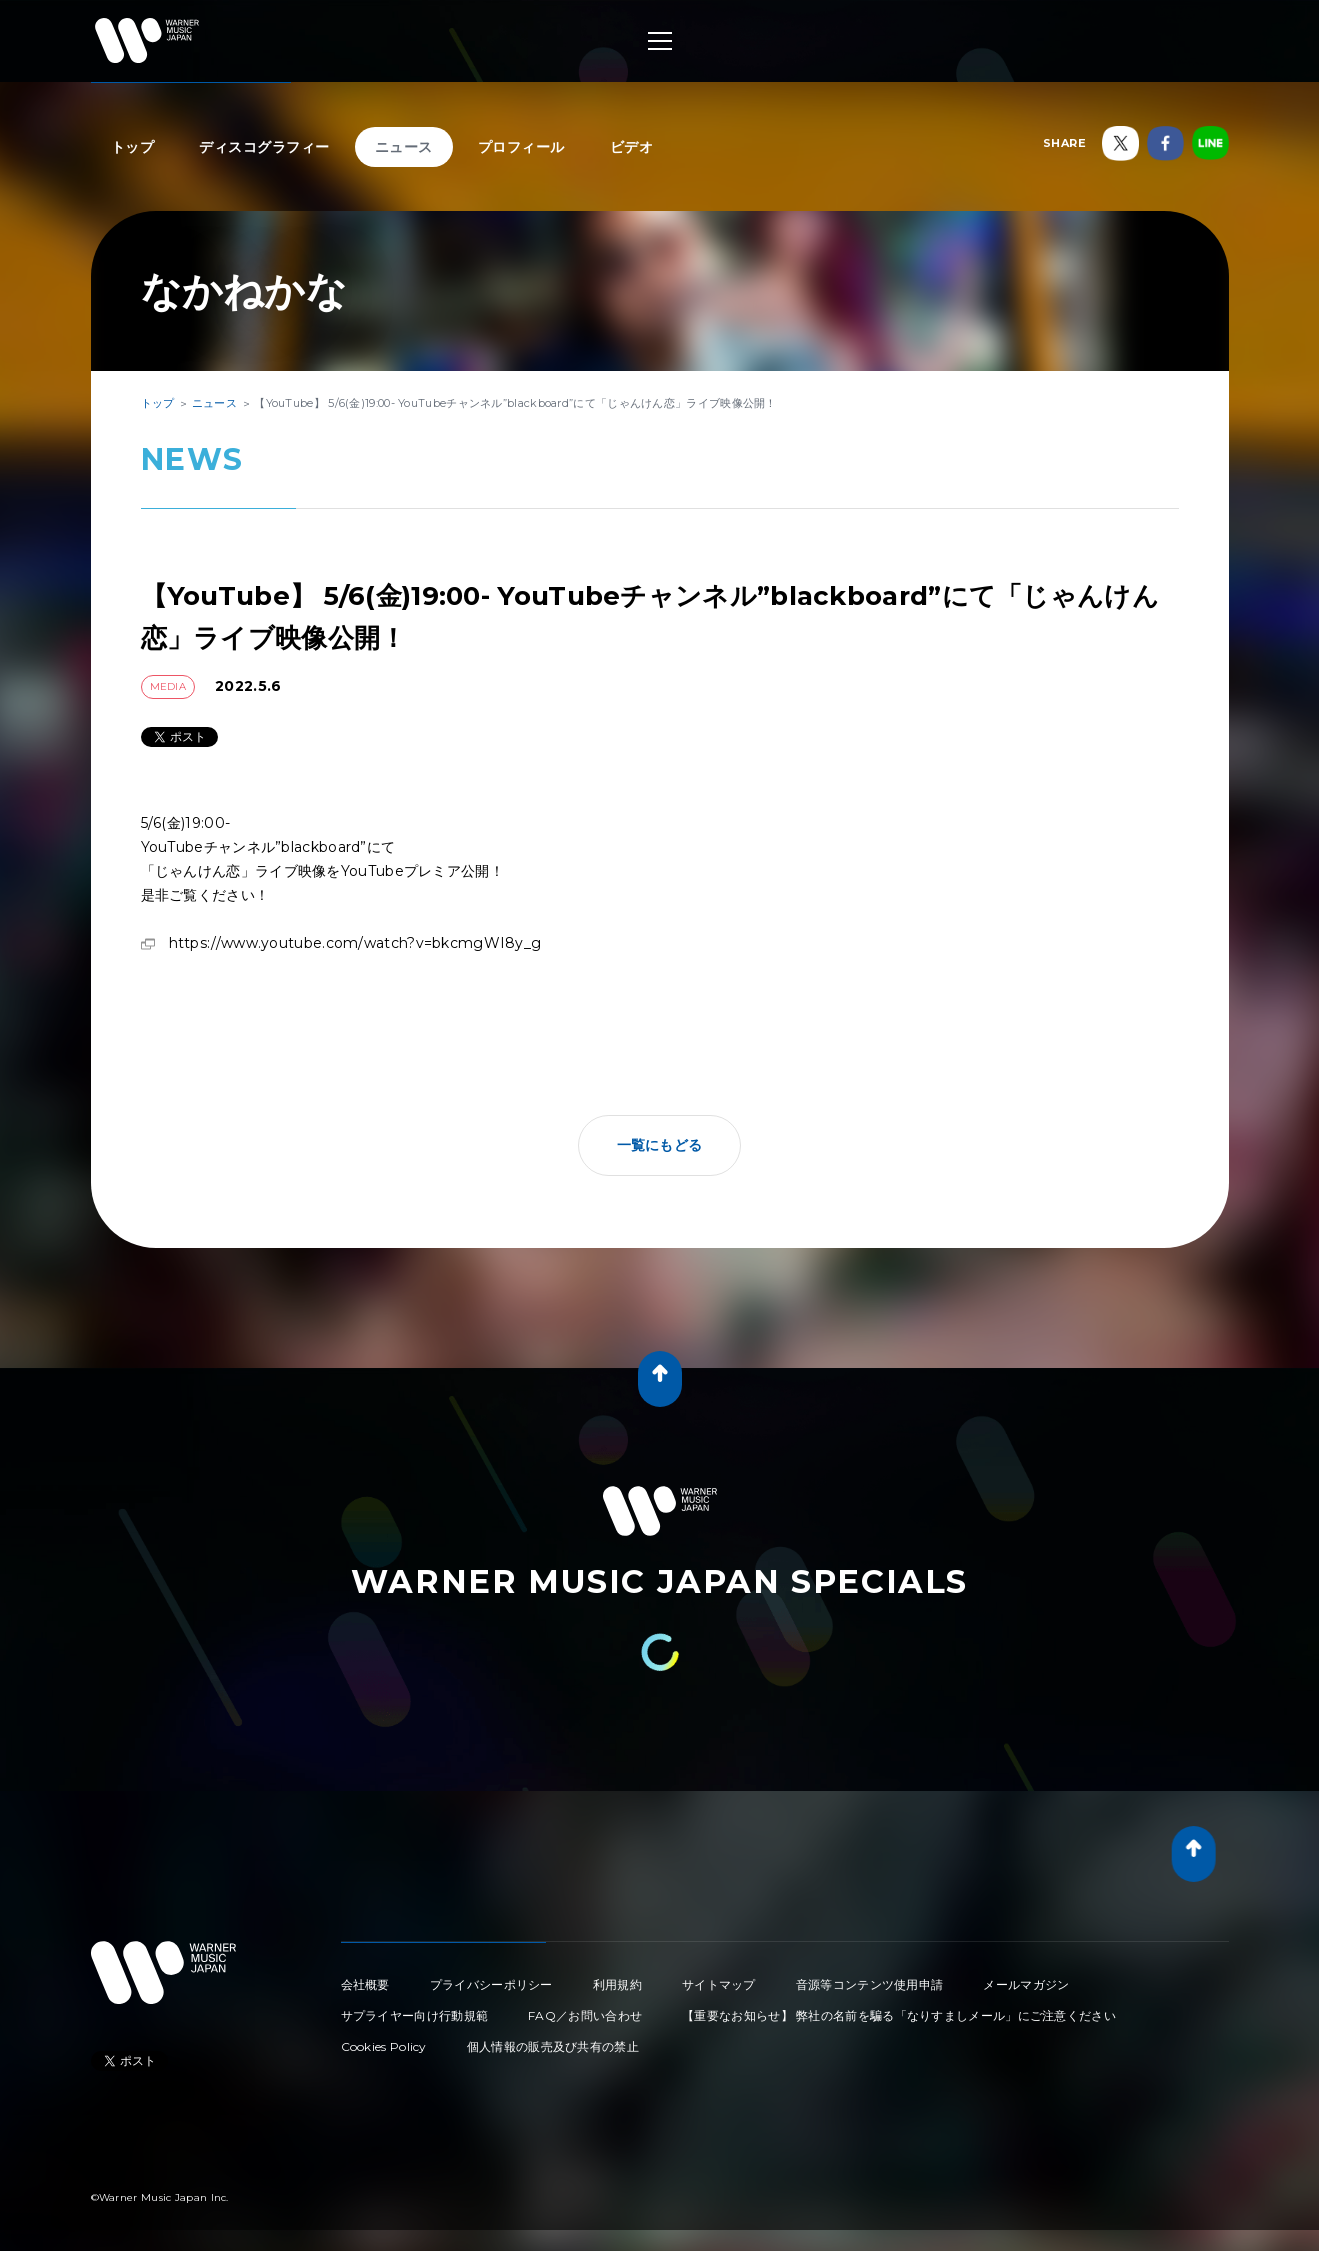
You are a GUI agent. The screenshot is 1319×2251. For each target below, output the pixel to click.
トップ (133, 147)
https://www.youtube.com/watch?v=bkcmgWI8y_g (355, 943)
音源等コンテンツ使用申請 (870, 1984)
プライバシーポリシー (491, 1984)
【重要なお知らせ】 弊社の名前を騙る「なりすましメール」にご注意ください (899, 2015)
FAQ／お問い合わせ (585, 2015)
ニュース (404, 147)
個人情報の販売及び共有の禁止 (553, 2046)
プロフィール (521, 147)
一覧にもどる (660, 1145)
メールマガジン (1026, 1984)
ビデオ (632, 147)
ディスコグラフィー (264, 147)
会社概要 (365, 1984)
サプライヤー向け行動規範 (415, 2015)
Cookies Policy (384, 2046)
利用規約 (617, 1984)
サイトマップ (719, 1984)
